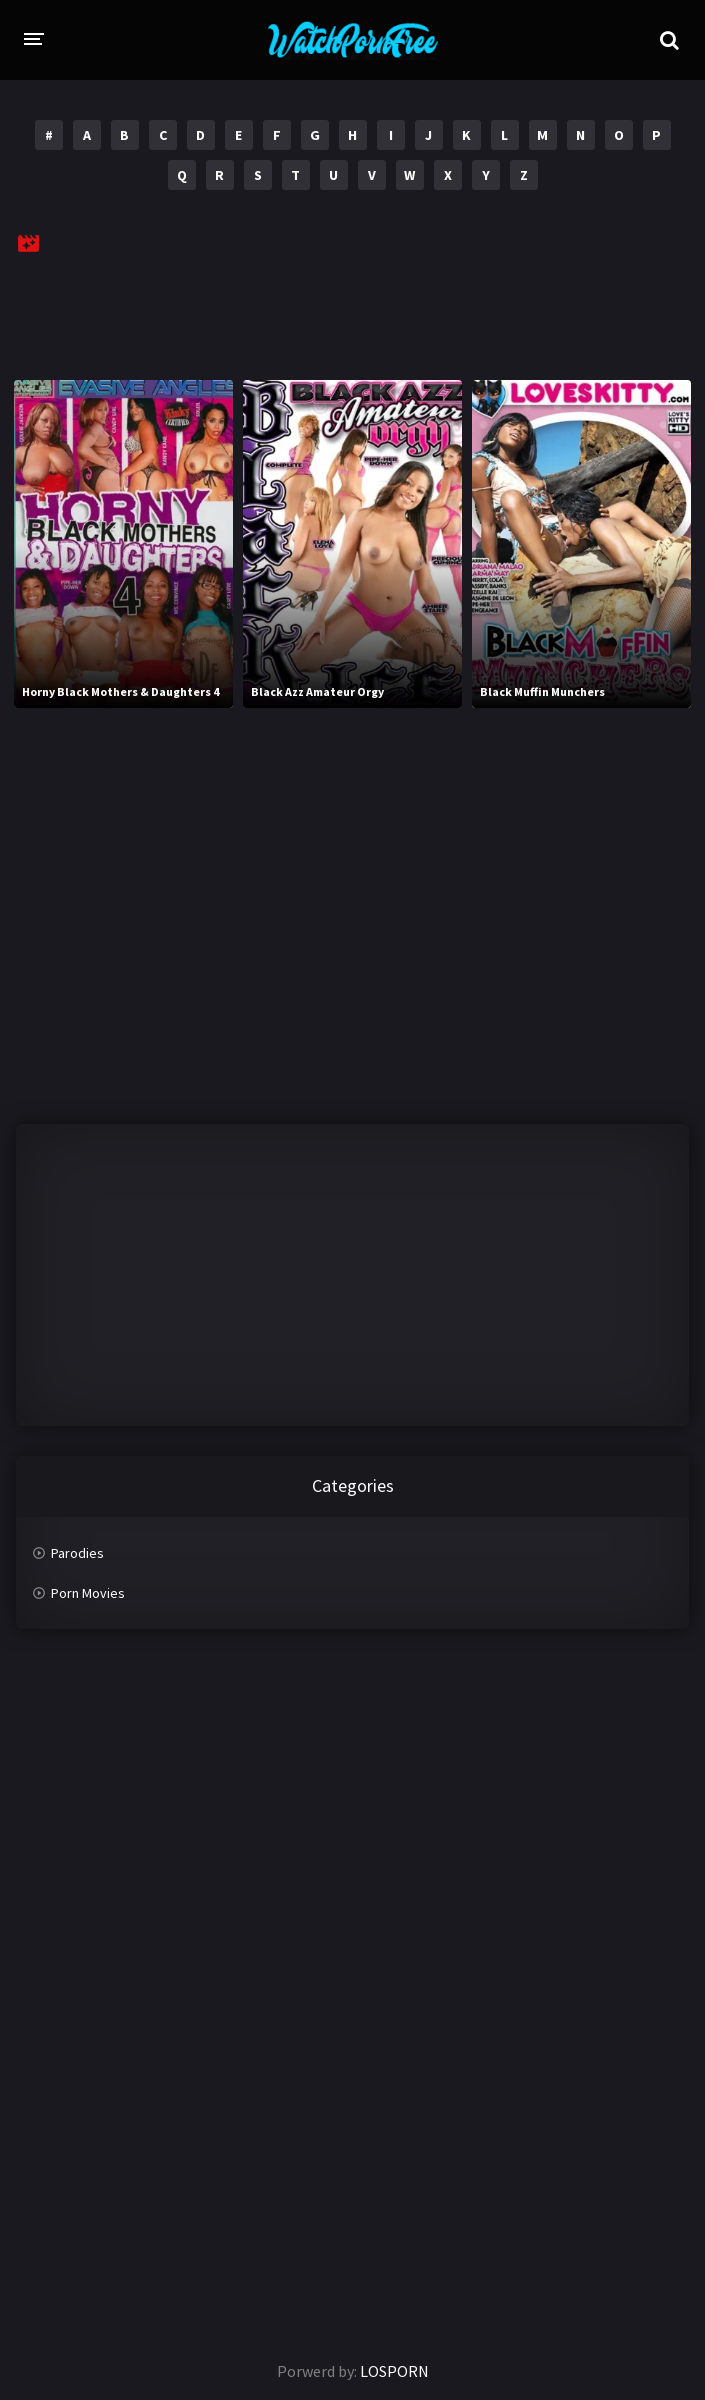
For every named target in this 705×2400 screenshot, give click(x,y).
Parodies (77, 1553)
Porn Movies (88, 1593)
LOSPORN (394, 2371)
